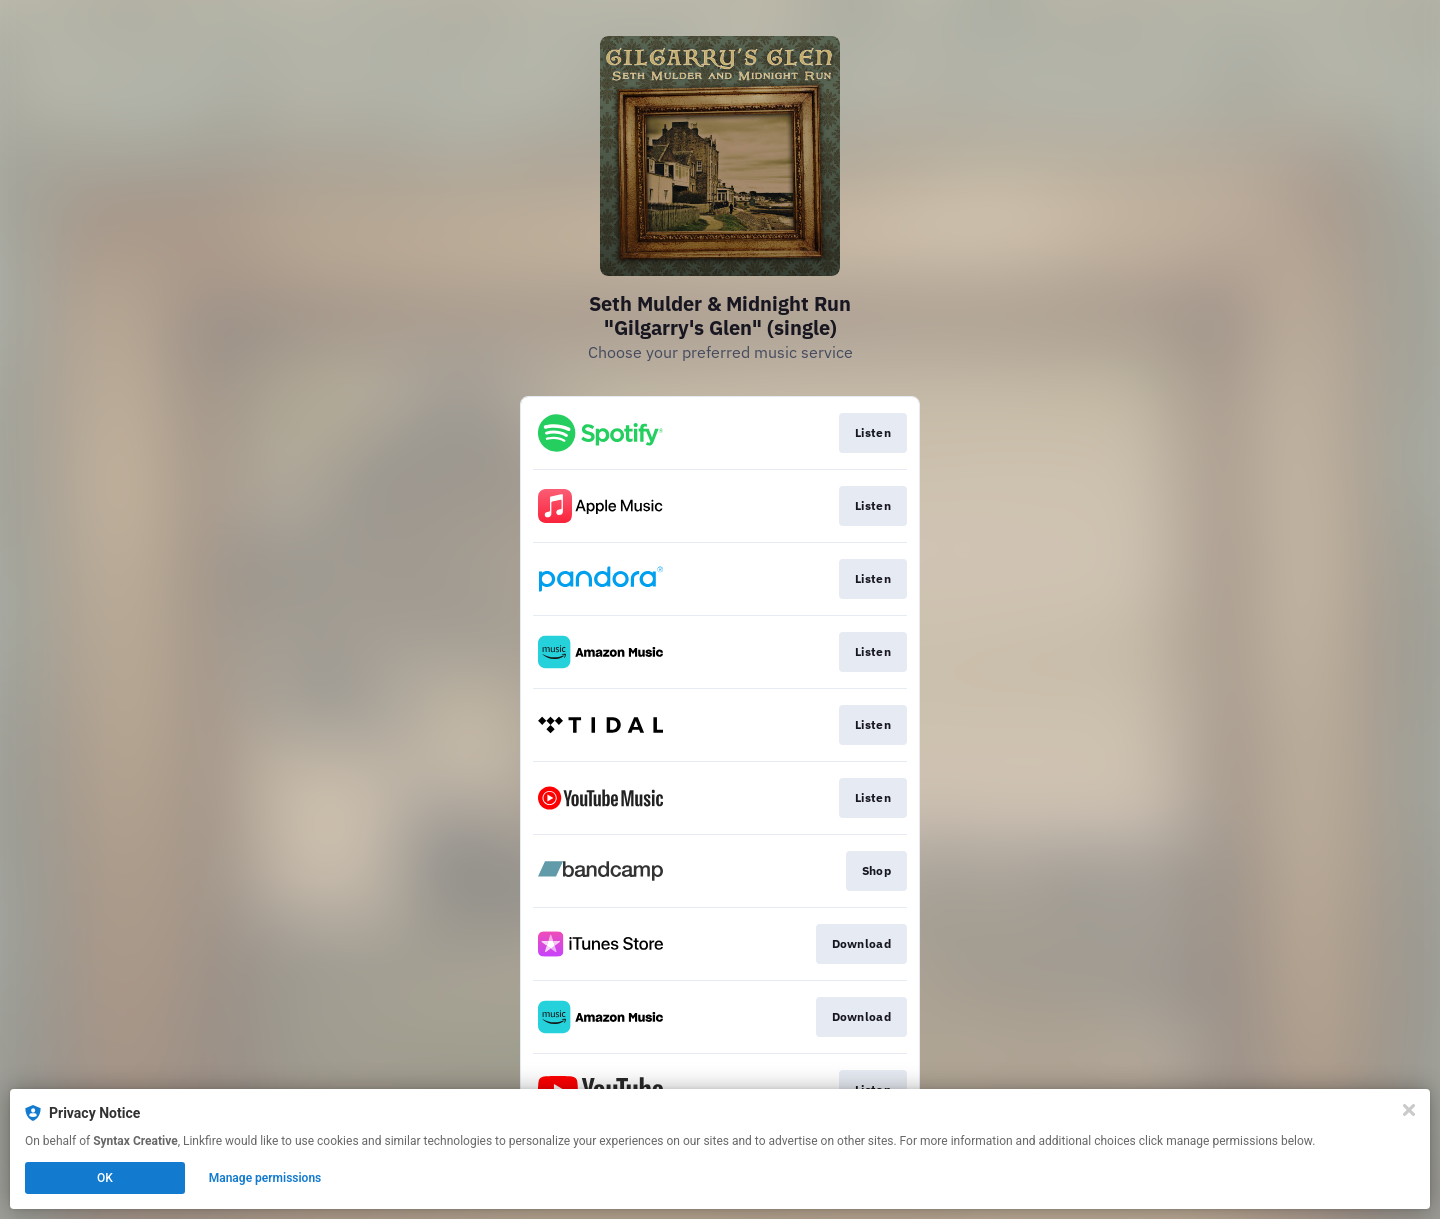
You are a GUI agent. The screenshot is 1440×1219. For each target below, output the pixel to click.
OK (105, 1178)
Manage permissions (265, 1178)
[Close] (1409, 1110)
